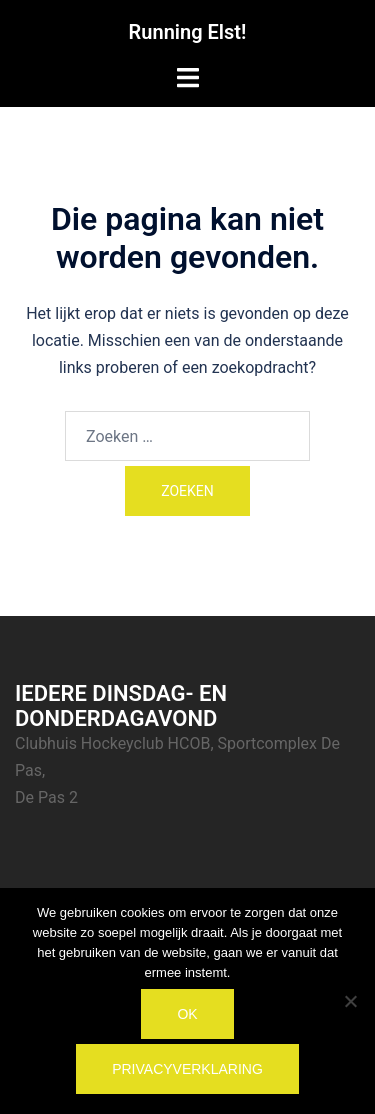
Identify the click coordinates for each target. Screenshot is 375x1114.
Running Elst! (188, 32)
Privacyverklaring (187, 1069)
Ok (187, 1014)
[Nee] (350, 1001)
